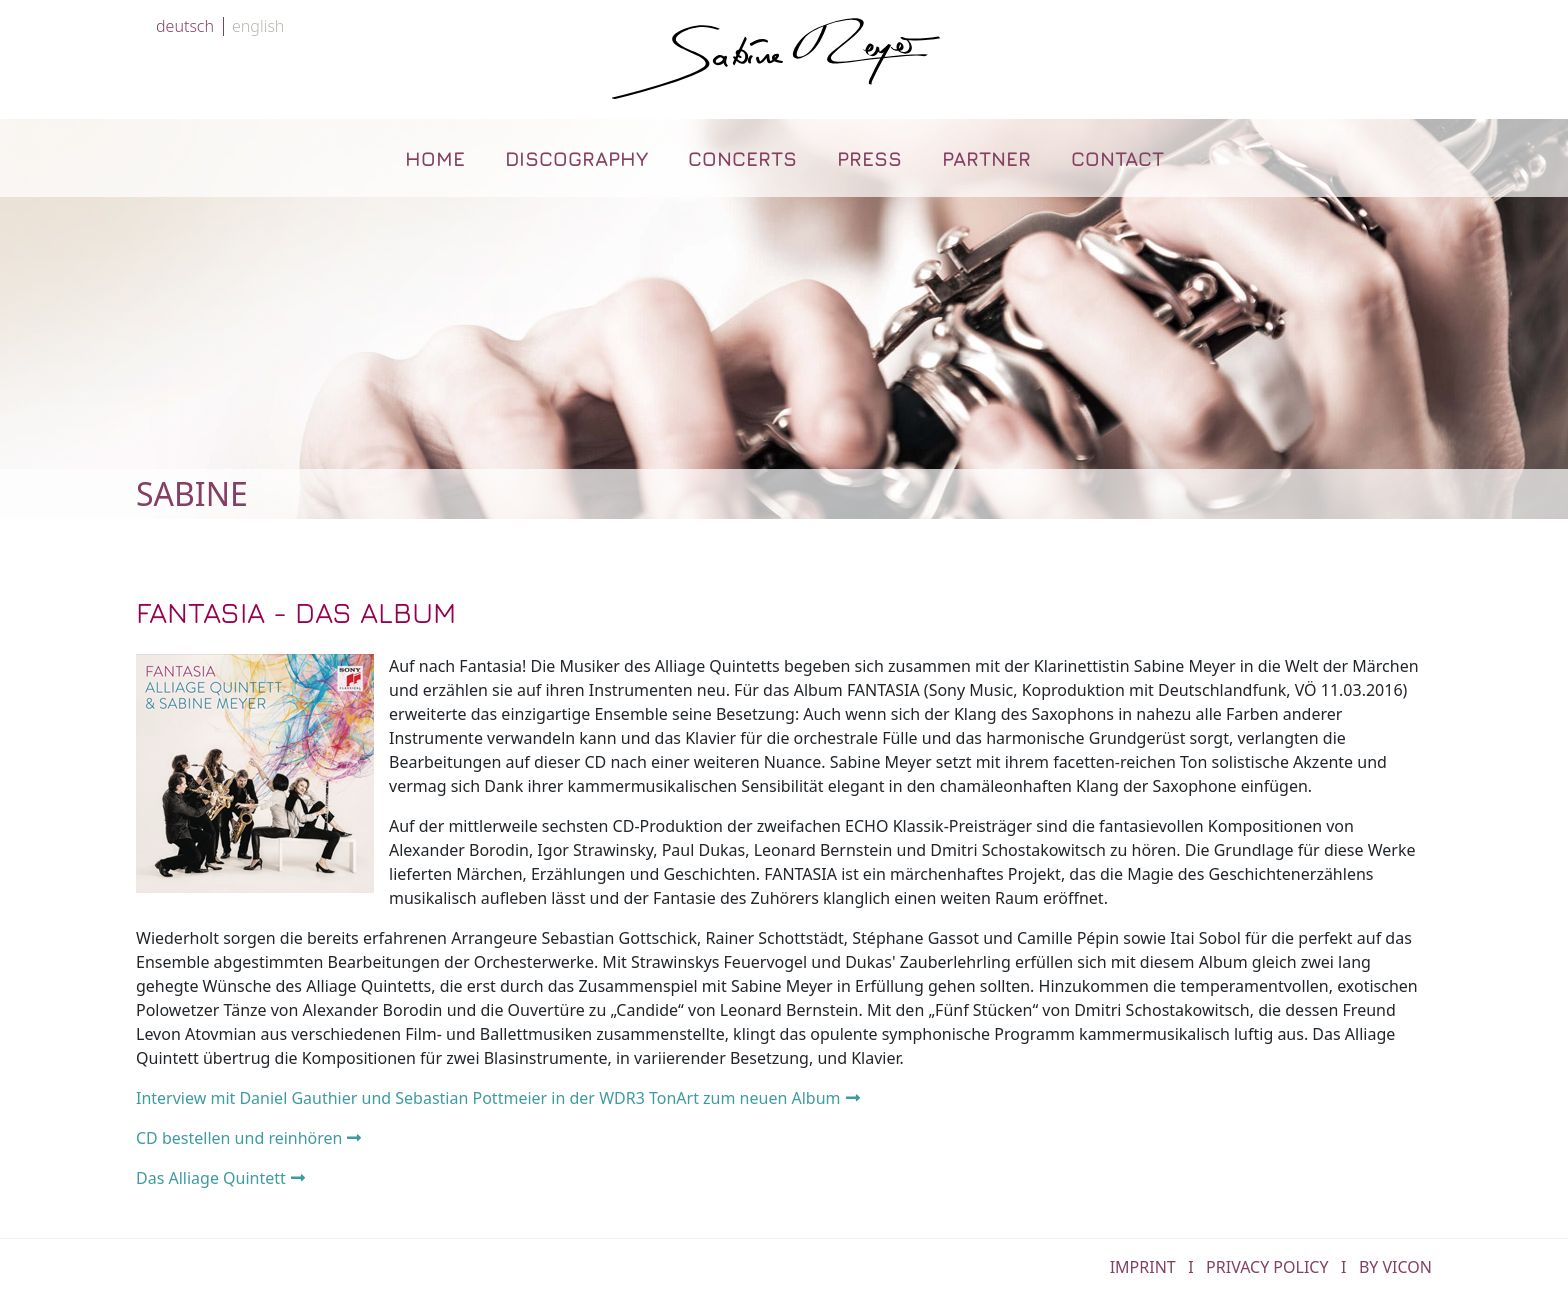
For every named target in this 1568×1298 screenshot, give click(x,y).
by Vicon (1395, 1267)
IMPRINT (1143, 1267)
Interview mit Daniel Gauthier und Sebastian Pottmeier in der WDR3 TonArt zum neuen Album (488, 1098)
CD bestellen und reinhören (239, 1138)
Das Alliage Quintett (211, 1178)
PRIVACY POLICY (1267, 1267)
